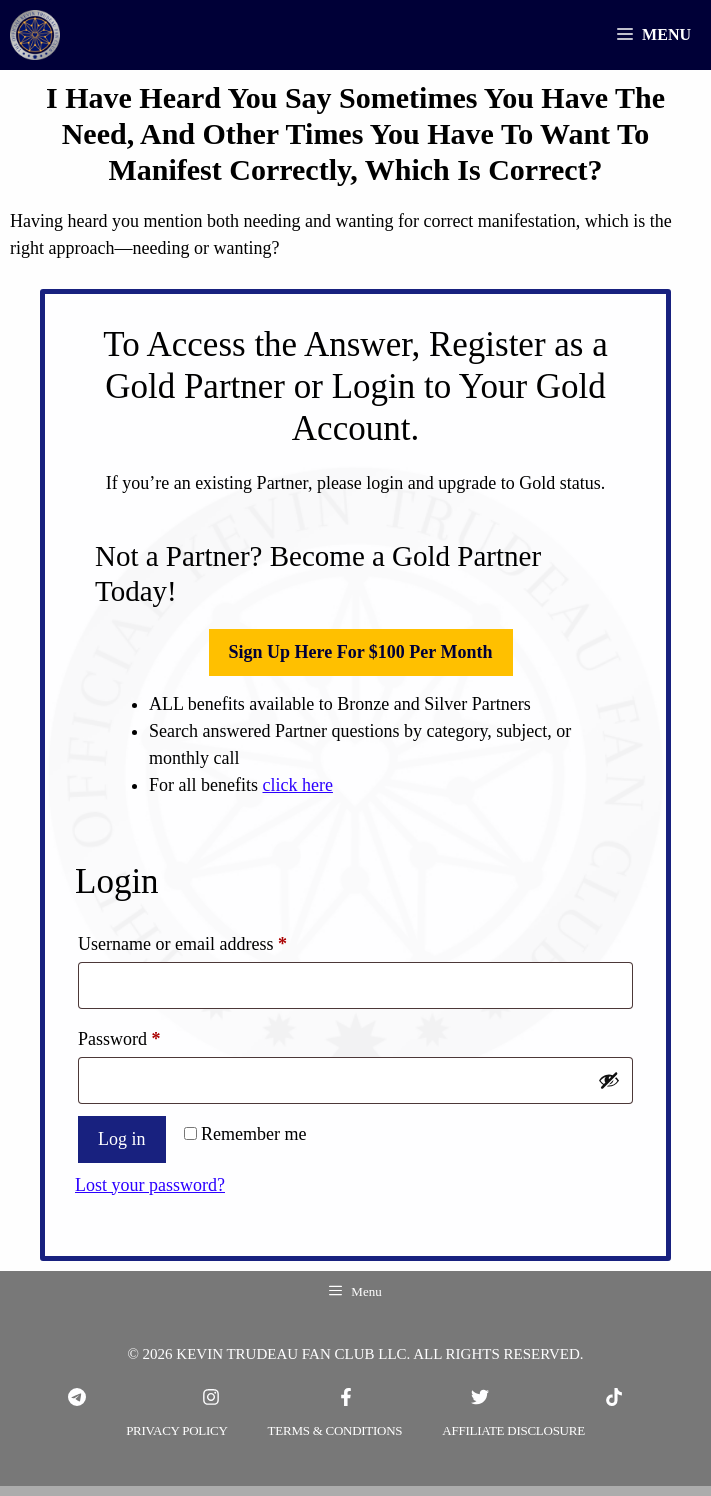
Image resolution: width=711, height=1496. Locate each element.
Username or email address (215, 940)
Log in (122, 1139)
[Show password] (609, 1080)
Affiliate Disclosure (513, 1430)
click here (297, 785)
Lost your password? (150, 1185)
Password (152, 1035)
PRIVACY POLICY (176, 1430)
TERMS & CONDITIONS (335, 1430)
